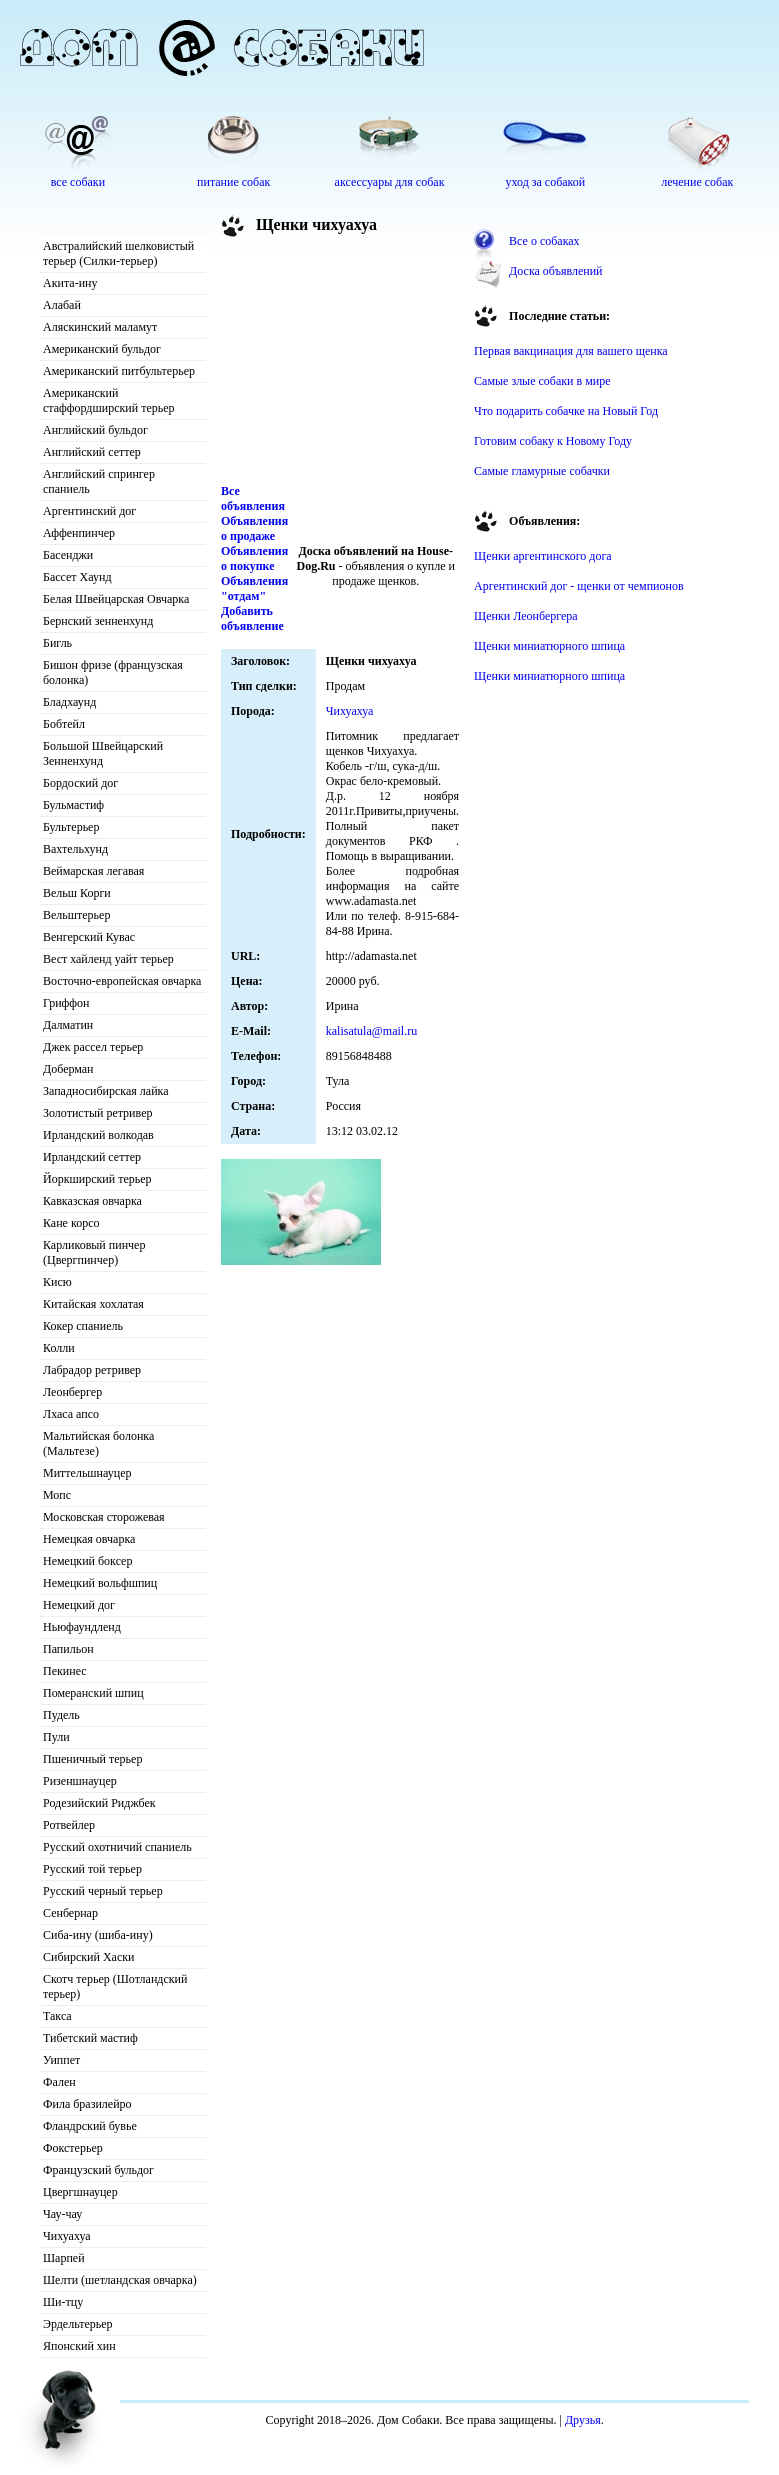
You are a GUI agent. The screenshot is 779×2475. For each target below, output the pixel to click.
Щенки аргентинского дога (543, 556)
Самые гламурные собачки (542, 471)
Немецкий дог (79, 1605)
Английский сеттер (92, 452)
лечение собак (697, 182)
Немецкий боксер (87, 1561)
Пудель (61, 1715)
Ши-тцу (63, 2302)
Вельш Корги (77, 893)
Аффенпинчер (79, 533)
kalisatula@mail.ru (371, 1031)
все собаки (78, 182)
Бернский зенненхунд (98, 621)
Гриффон (66, 1003)
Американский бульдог (102, 349)
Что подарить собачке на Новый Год (566, 411)
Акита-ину (70, 283)
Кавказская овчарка (92, 1201)
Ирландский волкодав (98, 1135)
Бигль (57, 643)
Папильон (68, 1649)
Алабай (62, 305)
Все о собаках (544, 241)
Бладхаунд (69, 702)
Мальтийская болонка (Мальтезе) (98, 1443)
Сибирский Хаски (89, 1957)
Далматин (68, 1025)
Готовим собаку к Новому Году (553, 441)
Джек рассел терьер (93, 1047)
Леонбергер (72, 1392)
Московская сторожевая (104, 1517)
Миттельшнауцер (87, 1473)
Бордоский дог (80, 783)
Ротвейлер (69, 1825)
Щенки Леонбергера (526, 616)
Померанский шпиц (93, 1693)
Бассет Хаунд (77, 577)
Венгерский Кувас (89, 937)
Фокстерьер (73, 2148)
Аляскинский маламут (100, 327)
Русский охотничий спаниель (117, 1847)
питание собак (233, 182)
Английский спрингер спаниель (99, 481)
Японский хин (79, 2346)
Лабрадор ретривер (92, 1370)
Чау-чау (62, 2214)
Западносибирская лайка (106, 1091)
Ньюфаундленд (82, 1627)
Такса (57, 2016)
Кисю (57, 1282)
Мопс (57, 1495)
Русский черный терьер (103, 1891)
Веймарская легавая (93, 871)
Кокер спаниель (83, 1326)
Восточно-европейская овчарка (122, 981)
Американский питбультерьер (119, 371)
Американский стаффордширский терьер (109, 400)
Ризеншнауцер (80, 1781)
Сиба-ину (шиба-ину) (98, 1935)
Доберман (68, 1069)
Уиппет (61, 2060)
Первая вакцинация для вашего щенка (571, 351)
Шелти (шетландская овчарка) (120, 2280)
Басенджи (68, 555)
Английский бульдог (95, 430)
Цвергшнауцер (80, 2192)
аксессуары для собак (390, 182)
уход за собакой (545, 182)
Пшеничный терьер (92, 1759)
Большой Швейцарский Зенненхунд (103, 753)
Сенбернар (70, 1913)
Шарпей (64, 2258)
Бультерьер (71, 827)
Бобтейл (64, 724)
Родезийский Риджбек (99, 1803)
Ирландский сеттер (92, 1157)
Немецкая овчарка (89, 1539)
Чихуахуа (67, 2236)
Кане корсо (71, 1223)
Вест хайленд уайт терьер (108, 959)
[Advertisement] (331, 364)
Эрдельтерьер (78, 2324)
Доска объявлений (555, 271)
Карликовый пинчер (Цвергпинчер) (94, 1252)
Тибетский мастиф (90, 2038)
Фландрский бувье (90, 2126)
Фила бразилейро (87, 2104)
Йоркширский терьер (97, 1179)
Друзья (583, 2420)
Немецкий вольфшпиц (100, 1583)
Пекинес (65, 1671)
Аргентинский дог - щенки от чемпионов (579, 586)
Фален (59, 2082)
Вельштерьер (76, 915)
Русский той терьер (92, 1869)
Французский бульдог (98, 2170)
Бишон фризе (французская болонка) (113, 672)
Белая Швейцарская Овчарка (116, 599)
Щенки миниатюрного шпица (549, 646)
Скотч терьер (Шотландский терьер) (115, 1986)
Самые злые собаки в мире (542, 381)
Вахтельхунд (75, 849)
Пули (56, 1737)
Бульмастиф (73, 805)
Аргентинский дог (89, 511)
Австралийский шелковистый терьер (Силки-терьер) (118, 253)
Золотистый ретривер (97, 1113)
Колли (59, 1348)
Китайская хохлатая (93, 1304)
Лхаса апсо (71, 1414)
